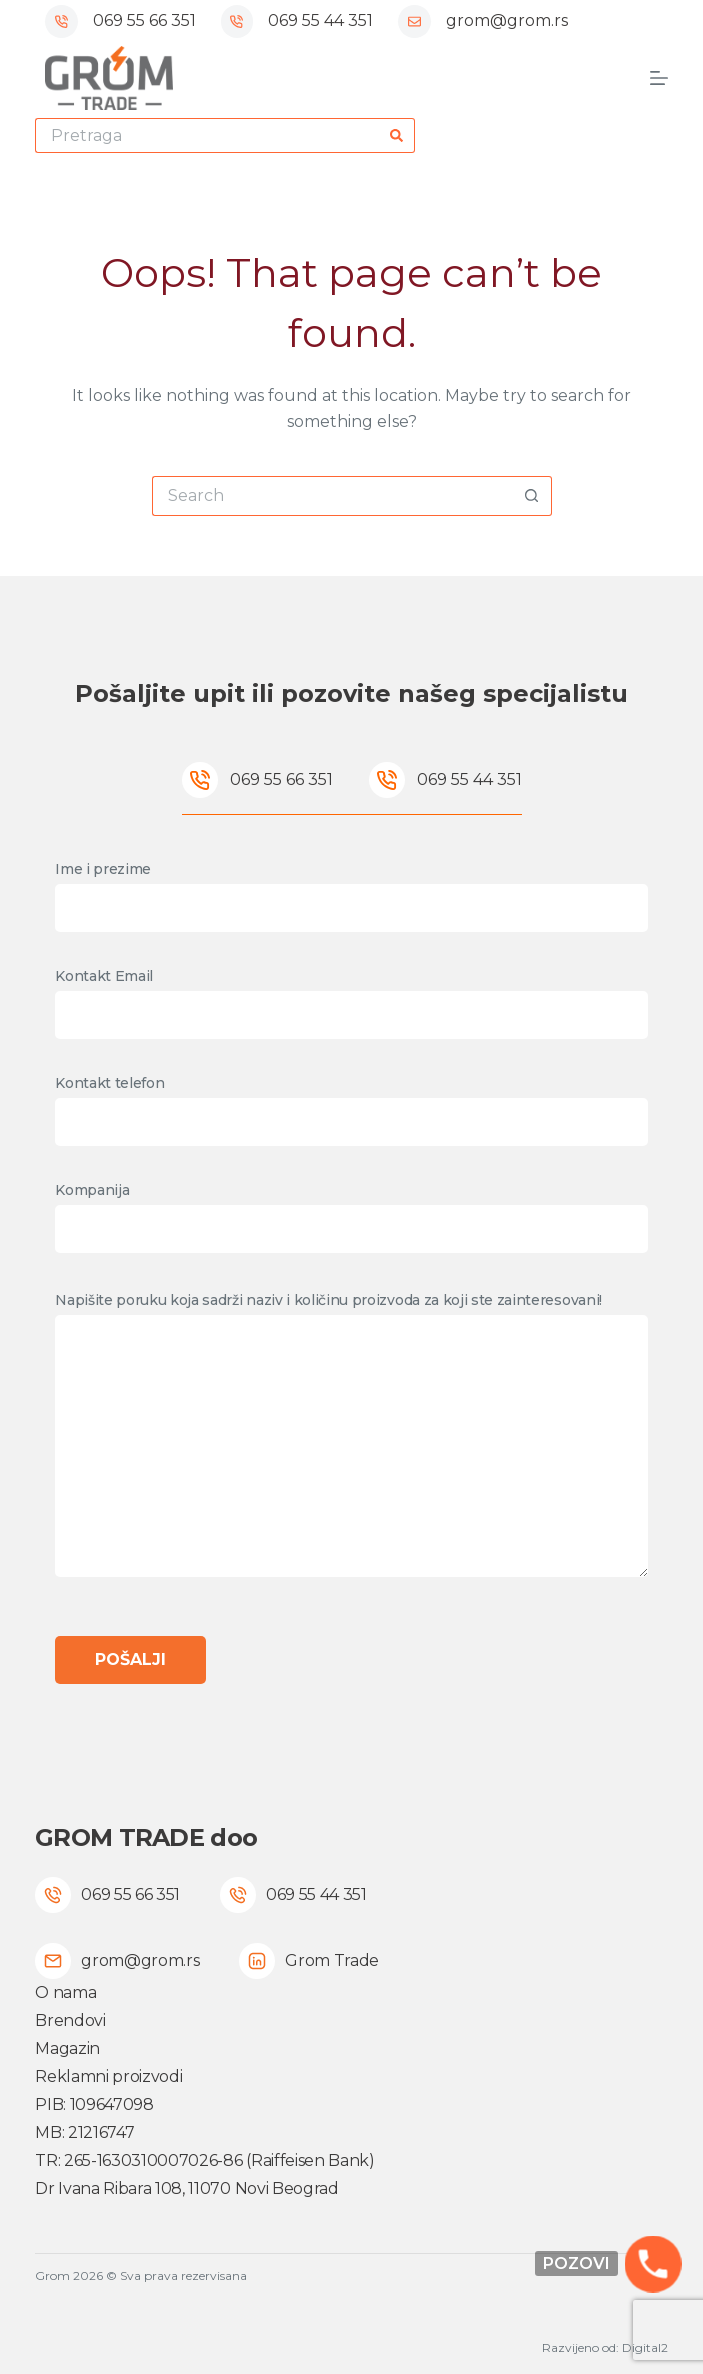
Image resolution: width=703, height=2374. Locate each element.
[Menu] (659, 78)
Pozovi (576, 2263)
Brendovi (70, 2020)
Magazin (67, 2048)
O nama (65, 1992)
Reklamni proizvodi (108, 2076)
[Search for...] (207, 135)
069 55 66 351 (144, 20)
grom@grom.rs (507, 20)
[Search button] (397, 135)
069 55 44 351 (320, 20)
